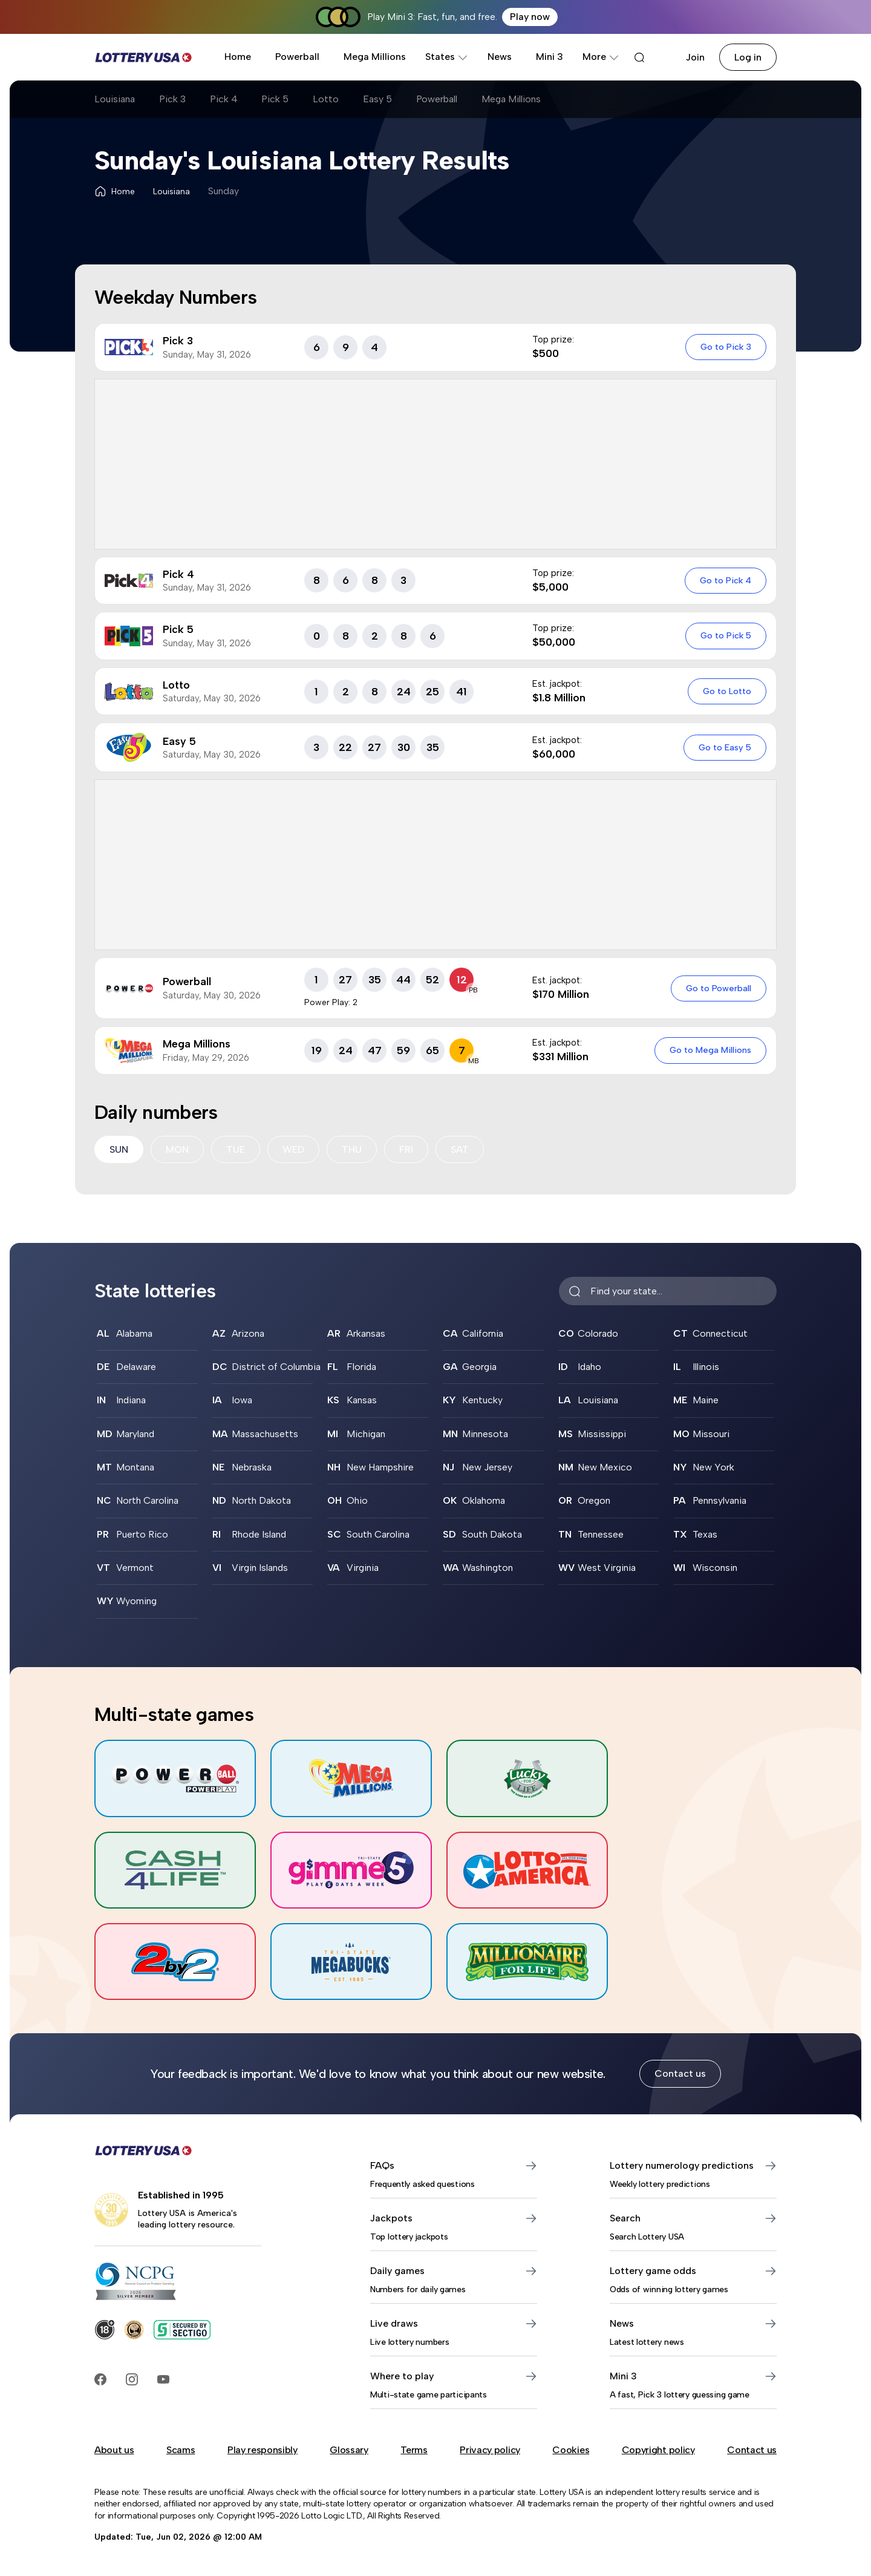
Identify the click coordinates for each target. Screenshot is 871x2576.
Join (695, 57)
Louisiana (114, 99)
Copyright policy (658, 2451)
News (500, 56)
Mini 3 (549, 56)
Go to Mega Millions (710, 1049)
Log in (748, 57)
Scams (180, 2451)
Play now (530, 16)
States (446, 56)
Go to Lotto (727, 691)
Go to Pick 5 (725, 635)
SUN (118, 1149)
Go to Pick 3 (725, 346)
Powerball (297, 56)
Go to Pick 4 (725, 580)
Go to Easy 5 (725, 747)
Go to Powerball (718, 988)
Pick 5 (275, 99)
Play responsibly (262, 2451)
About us (114, 2451)
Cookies (570, 2451)
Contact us (680, 2075)
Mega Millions (375, 56)
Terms (413, 2451)
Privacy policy (490, 2451)
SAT (460, 1149)
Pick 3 (172, 99)
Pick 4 (224, 99)
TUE (235, 1149)
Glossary (349, 2451)
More (600, 56)
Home (237, 56)
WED (293, 1149)
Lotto (326, 99)
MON (177, 1149)
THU (352, 1149)
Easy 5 (378, 99)
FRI (406, 1149)
